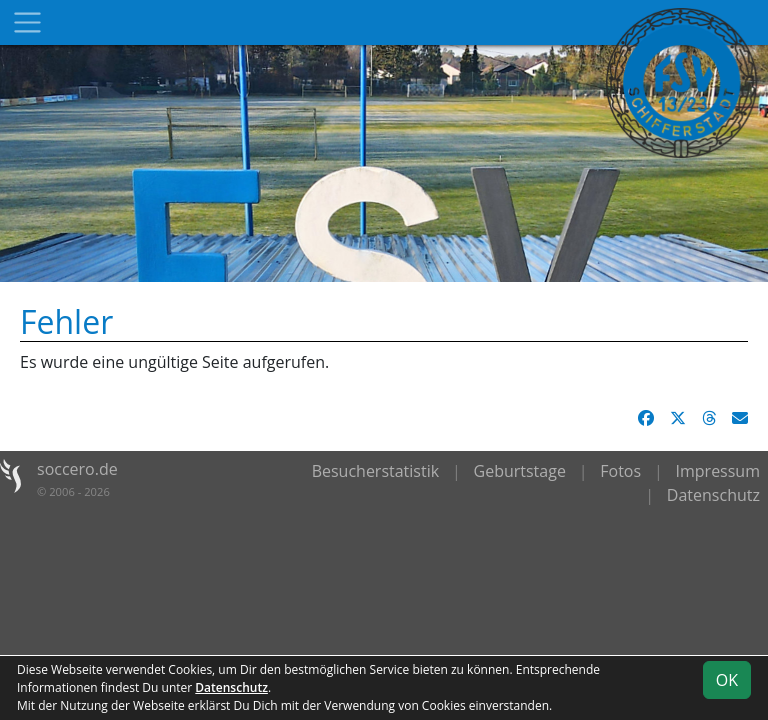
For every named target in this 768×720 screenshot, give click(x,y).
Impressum (718, 471)
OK (727, 680)
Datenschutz (713, 495)
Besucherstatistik (376, 471)
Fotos (620, 471)
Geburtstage (520, 471)
